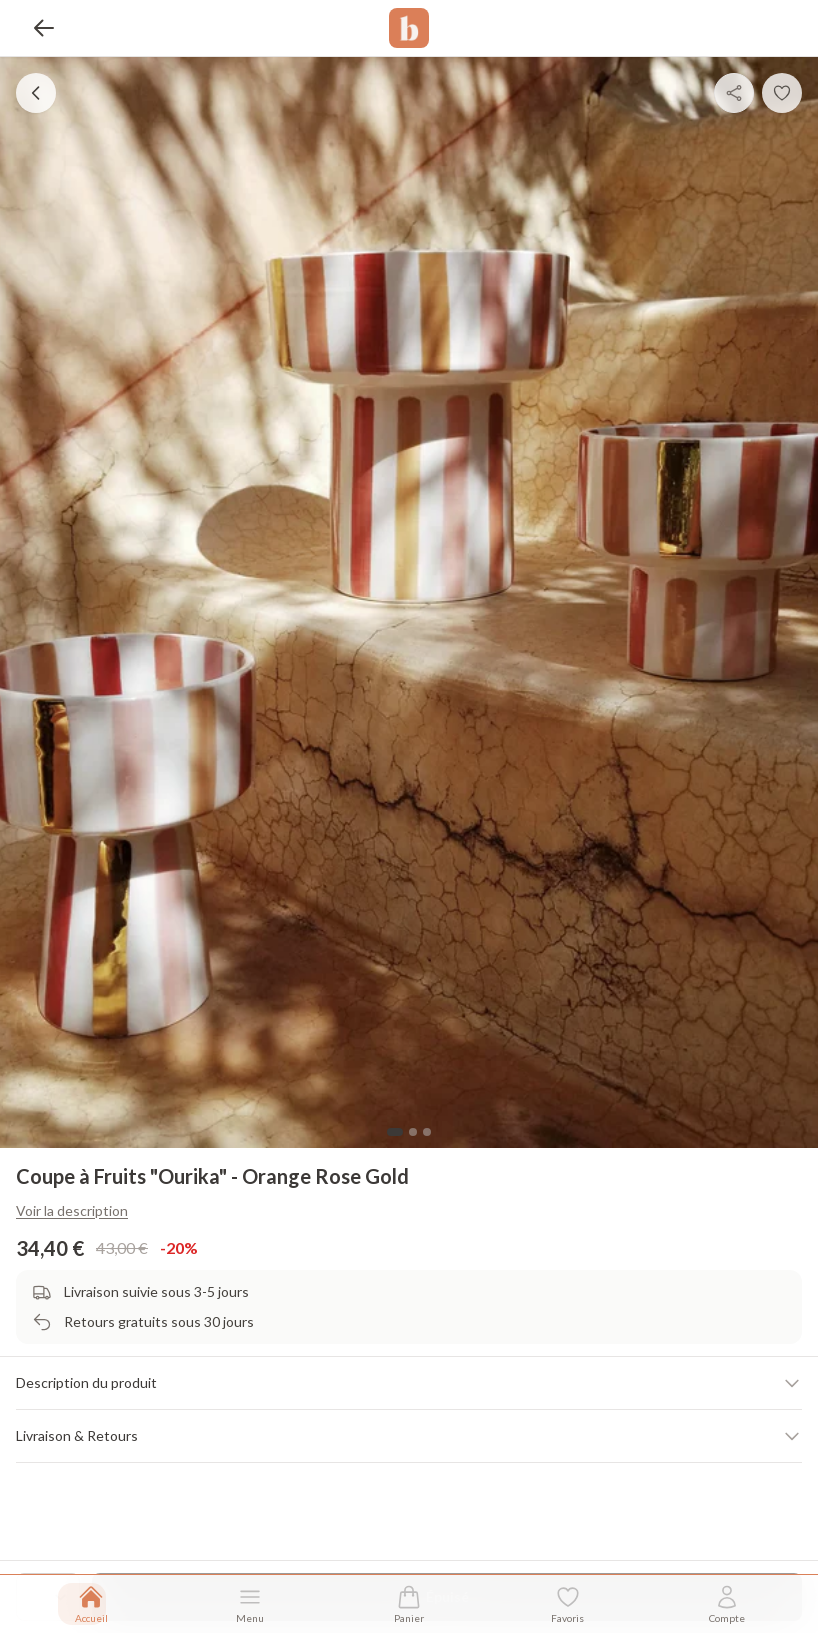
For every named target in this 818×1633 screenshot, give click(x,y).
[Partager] (734, 93)
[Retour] (44, 28)
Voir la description (72, 1210)
